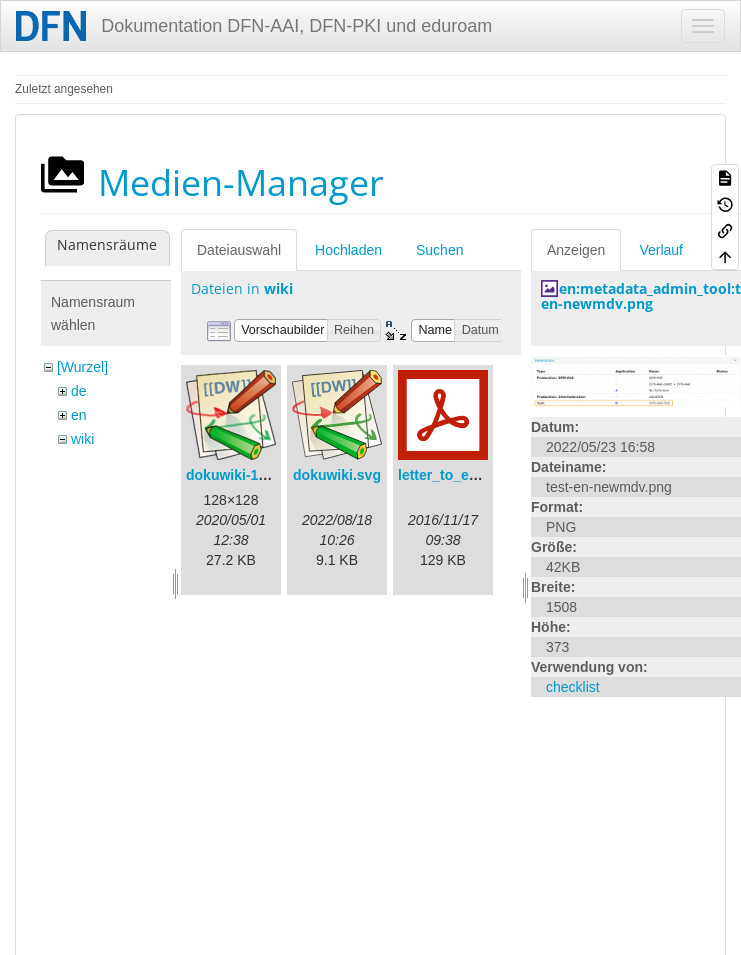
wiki (82, 439)
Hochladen (348, 250)
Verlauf (661, 250)
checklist (573, 687)
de (79, 391)
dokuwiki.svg (337, 475)
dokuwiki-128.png (244, 475)
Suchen (439, 250)
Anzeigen (576, 250)
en (79, 415)
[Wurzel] (82, 367)
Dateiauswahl (239, 250)
